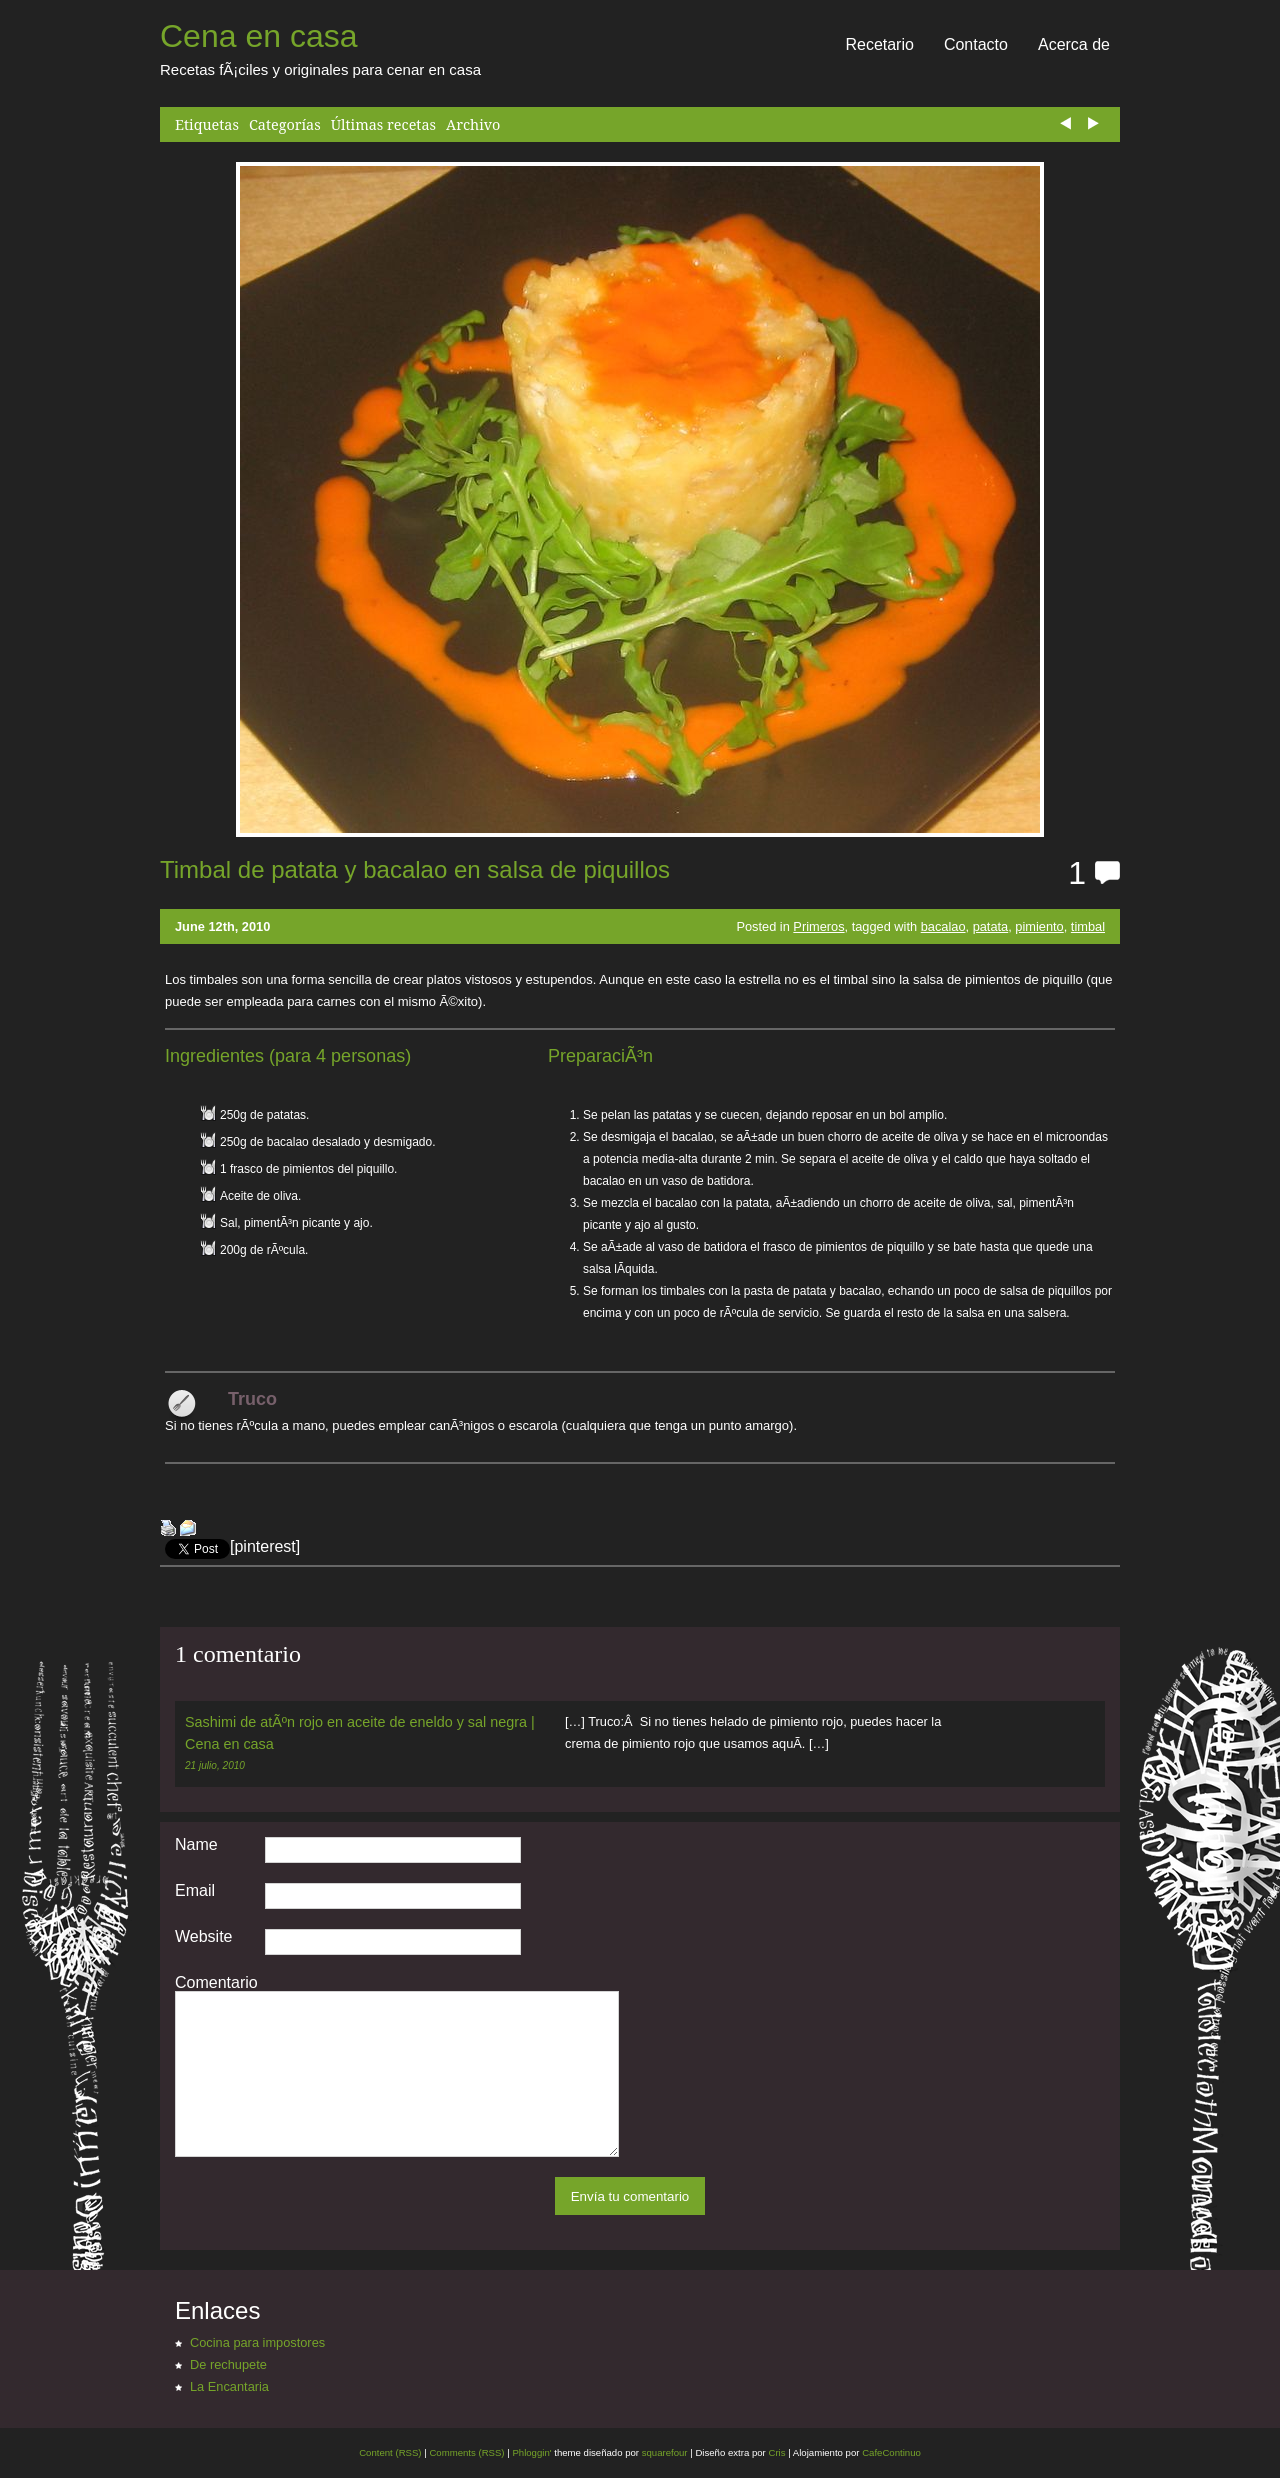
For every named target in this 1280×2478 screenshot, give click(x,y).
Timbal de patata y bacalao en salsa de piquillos (415, 869)
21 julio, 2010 (215, 1765)
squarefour (663, 2452)
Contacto (976, 44)
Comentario (216, 1983)
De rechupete (228, 2364)
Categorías (285, 124)
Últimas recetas (383, 124)
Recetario (879, 44)
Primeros (818, 926)
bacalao (943, 926)
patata (991, 926)
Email (195, 1891)
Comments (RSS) (466, 2452)
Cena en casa (258, 36)
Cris (776, 2452)
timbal (1088, 926)
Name (196, 1845)
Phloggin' (531, 2452)
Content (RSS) (390, 2452)
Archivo (473, 124)
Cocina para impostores (257, 2342)
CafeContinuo (891, 2452)
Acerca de (1074, 44)
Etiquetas (207, 124)
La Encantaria (229, 2386)
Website (204, 1937)
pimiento (1039, 926)
